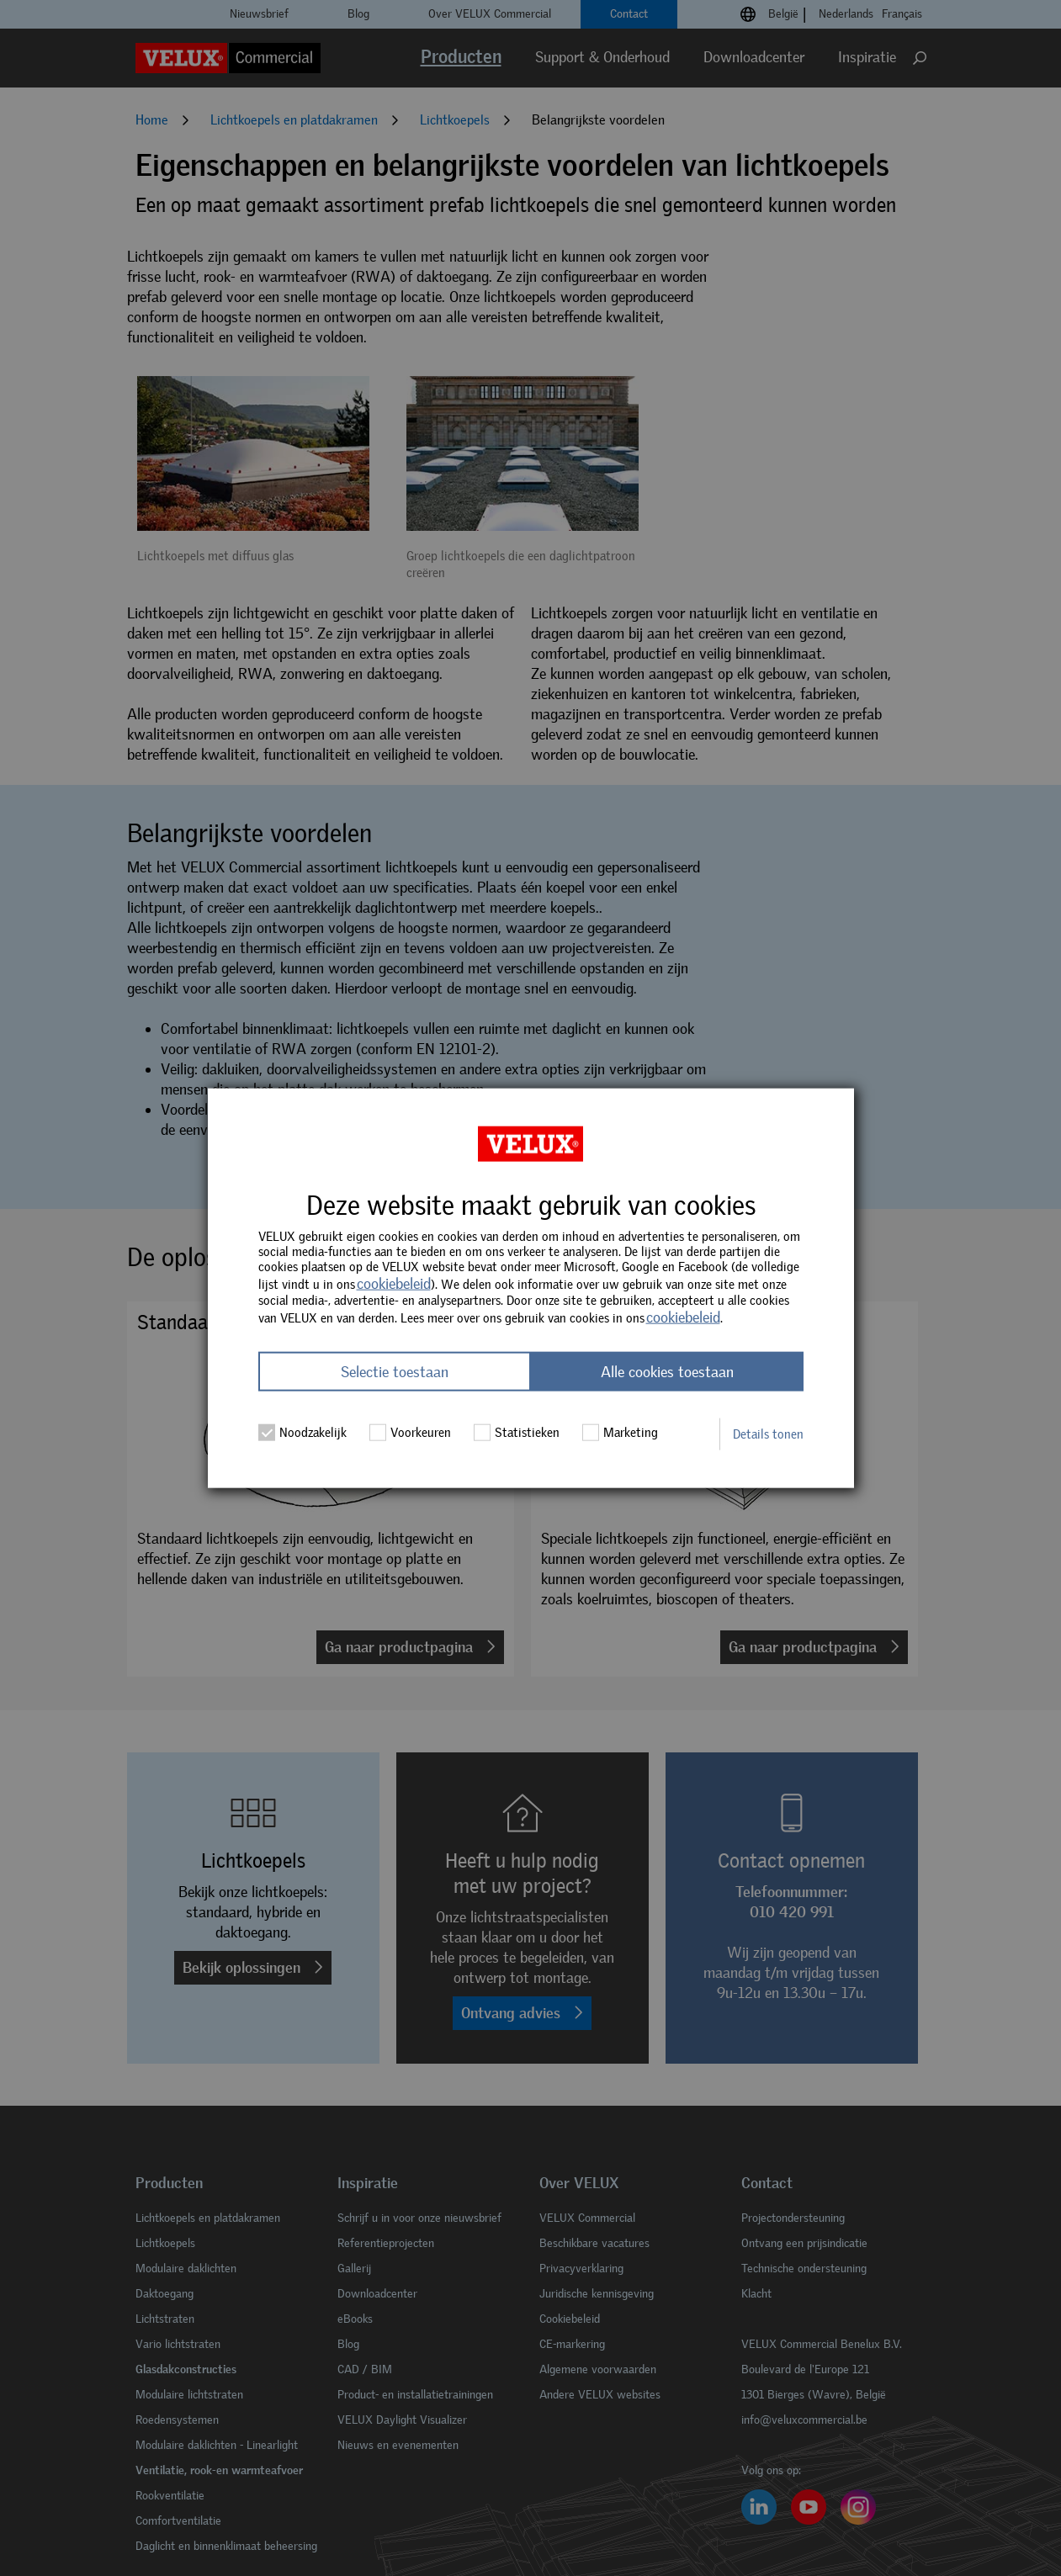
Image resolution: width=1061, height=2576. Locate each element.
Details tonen (768, 1433)
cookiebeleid (394, 1284)
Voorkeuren (410, 1431)
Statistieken (517, 1431)
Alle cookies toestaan (667, 1371)
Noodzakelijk (302, 1431)
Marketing (620, 1431)
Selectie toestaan (394, 1371)
